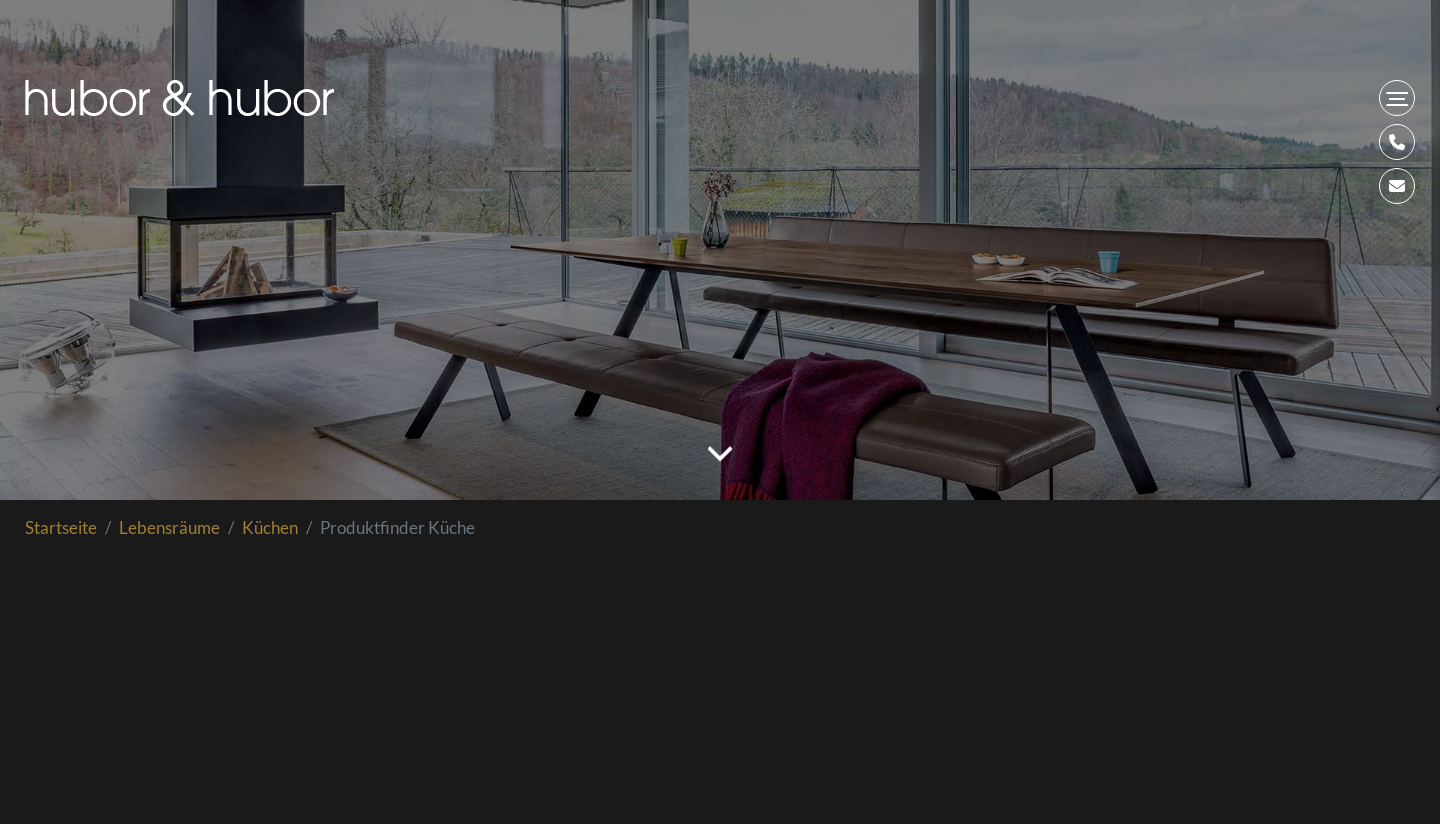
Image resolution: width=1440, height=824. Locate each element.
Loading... (720, 687)
